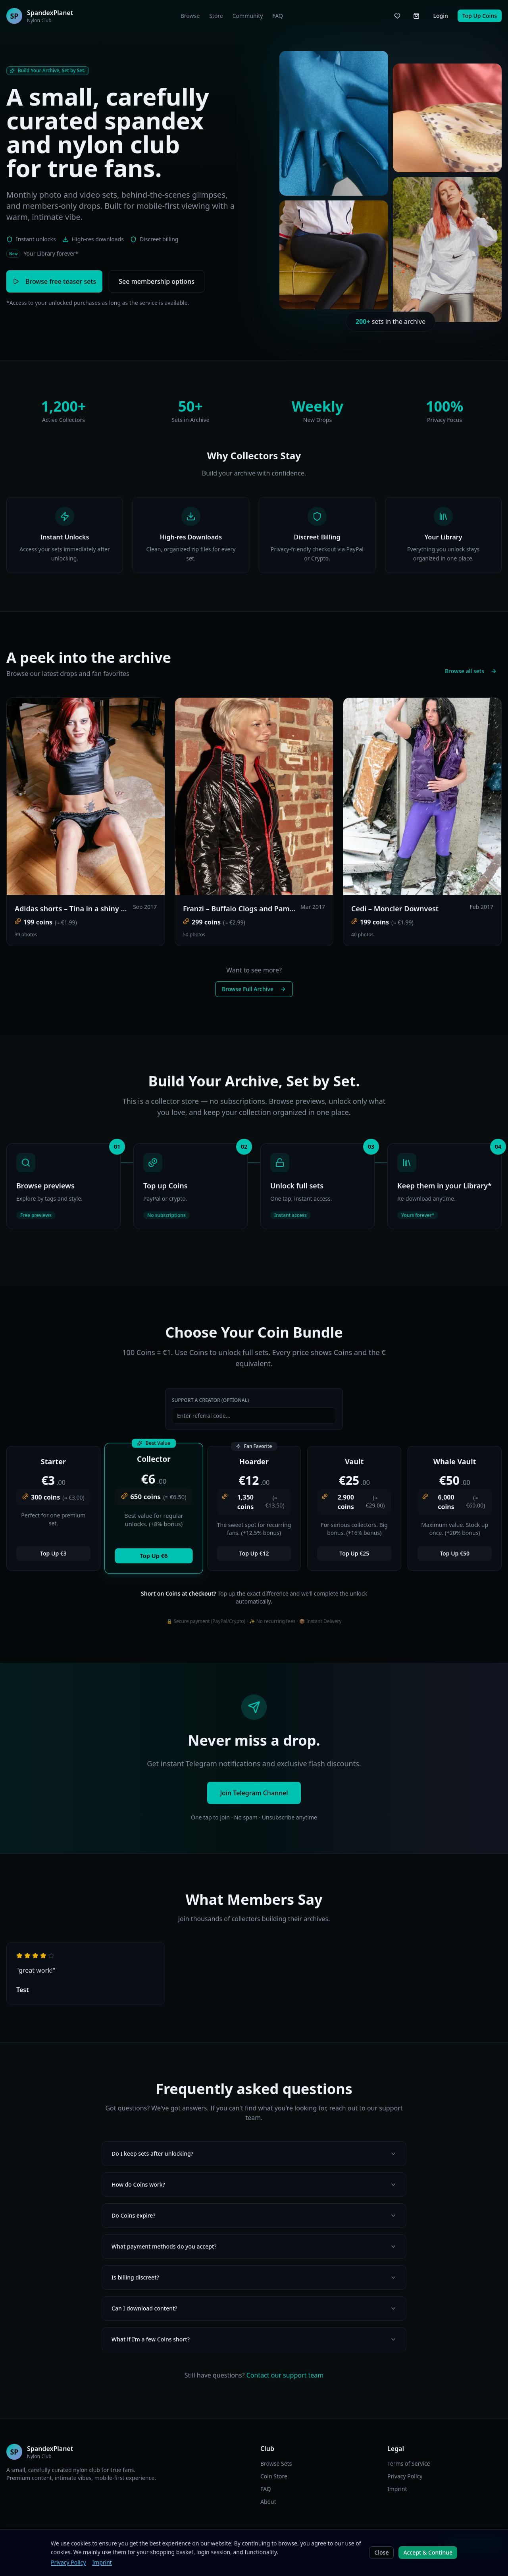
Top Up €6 (153, 1555)
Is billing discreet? (254, 2277)
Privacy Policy (404, 2476)
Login (440, 15)
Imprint (397, 2489)
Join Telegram (474, 2544)
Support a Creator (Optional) (210, 1400)
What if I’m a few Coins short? (254, 2339)
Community (248, 15)
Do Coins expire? (254, 2215)
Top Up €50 (455, 1553)
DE (177, 2544)
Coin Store (273, 2476)
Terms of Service (408, 2463)
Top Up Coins (479, 15)
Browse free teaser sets (54, 281)
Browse (190, 15)
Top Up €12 (254, 1553)
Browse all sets (471, 671)
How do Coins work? (254, 2184)
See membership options (156, 281)
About (268, 2501)
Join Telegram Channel (254, 1793)
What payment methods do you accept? (254, 2246)
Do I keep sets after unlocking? (254, 2153)
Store (216, 15)
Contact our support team (285, 2375)
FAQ (277, 15)
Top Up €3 (53, 1553)
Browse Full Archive (254, 989)
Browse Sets (276, 2463)
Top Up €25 (354, 1553)
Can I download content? (254, 2308)
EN (166, 2544)
